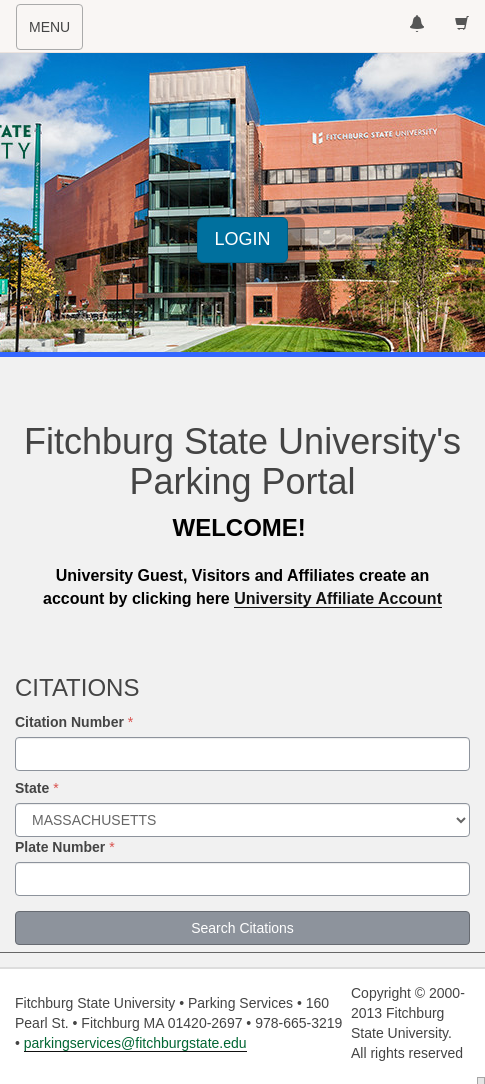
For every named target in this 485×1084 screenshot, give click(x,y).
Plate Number (60, 847)
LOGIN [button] (242, 239)
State (32, 788)
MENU (55, 33)
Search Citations (242, 928)
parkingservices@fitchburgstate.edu (135, 1043)
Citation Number (69, 722)
